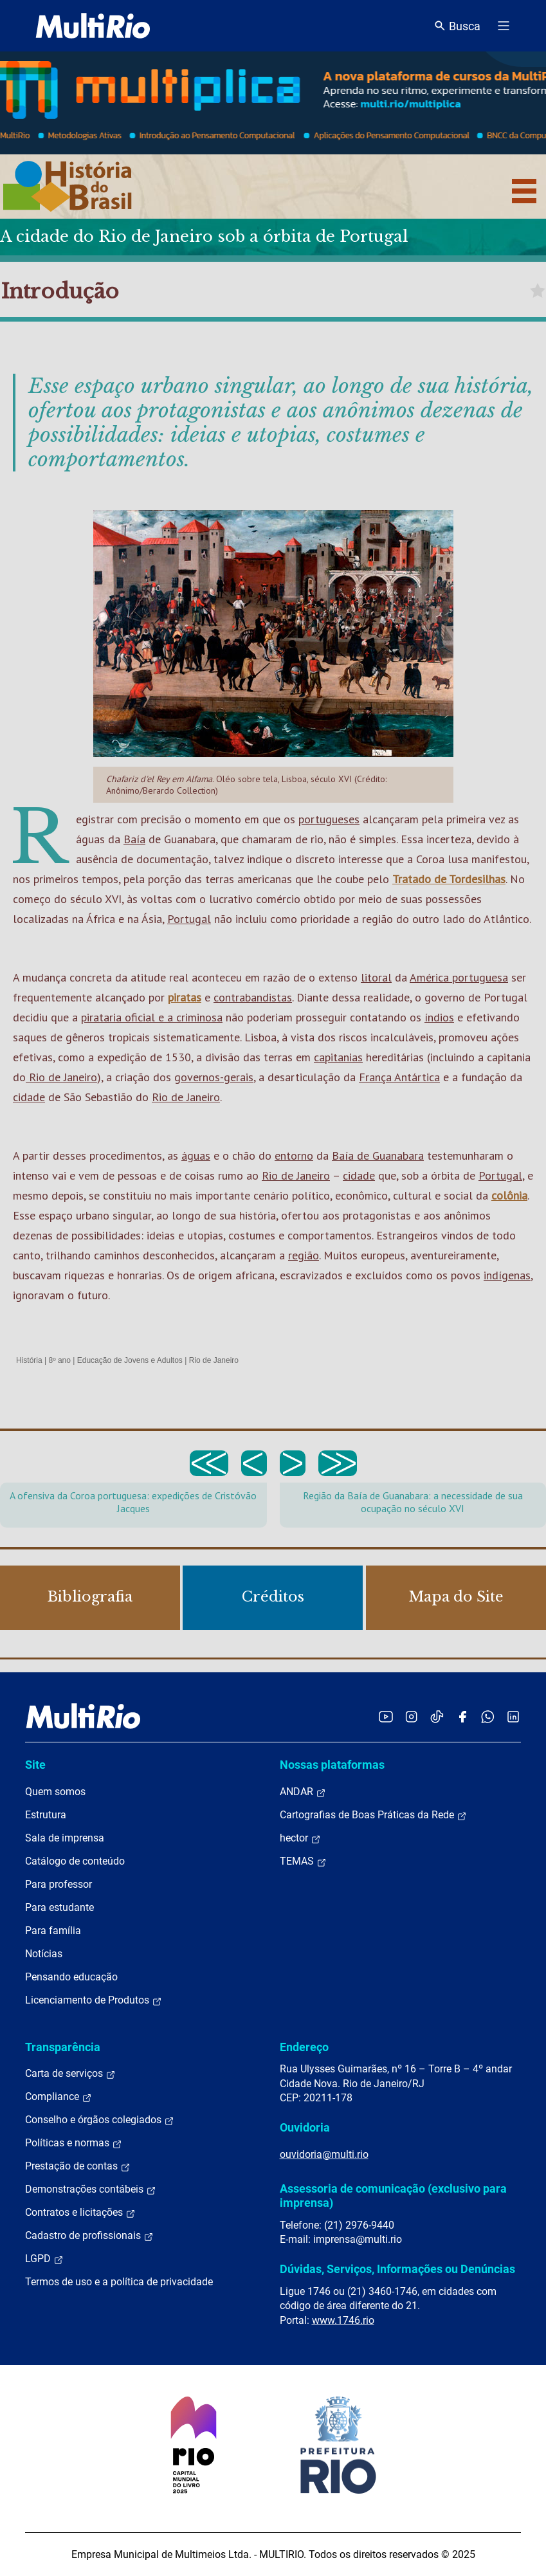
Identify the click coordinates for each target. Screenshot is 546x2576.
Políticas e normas (73, 2143)
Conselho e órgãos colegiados (99, 2120)
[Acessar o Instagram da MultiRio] (411, 1716)
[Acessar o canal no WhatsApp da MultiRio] (488, 1716)
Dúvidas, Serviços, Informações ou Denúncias (397, 2269)
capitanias (338, 1057)
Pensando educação (71, 1977)
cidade (29, 1097)
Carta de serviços (70, 2073)
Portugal (189, 918)
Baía (134, 839)
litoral (376, 977)
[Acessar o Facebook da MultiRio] (462, 1716)
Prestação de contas (78, 2166)
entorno (294, 1155)
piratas (184, 997)
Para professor (58, 1884)
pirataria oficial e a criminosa (152, 1017)
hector (300, 1838)
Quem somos (55, 1792)
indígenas (507, 1275)
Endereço (304, 2047)
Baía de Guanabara (378, 1155)
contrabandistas (253, 997)
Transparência (62, 2047)
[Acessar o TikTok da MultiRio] (437, 1716)
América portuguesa (459, 977)
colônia (509, 1195)
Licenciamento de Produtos (93, 2000)
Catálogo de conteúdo (75, 1861)
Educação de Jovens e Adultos (130, 1360)
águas (195, 1155)
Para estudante (59, 1907)
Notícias (43, 1954)
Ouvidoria (305, 2127)
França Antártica (399, 1077)
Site (35, 1764)
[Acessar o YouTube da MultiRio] (386, 1716)
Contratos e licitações (80, 2212)
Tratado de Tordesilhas (448, 879)
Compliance (58, 2096)
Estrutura (45, 1815)
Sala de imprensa (64, 1838)
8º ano (59, 1360)
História (29, 1360)
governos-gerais (213, 1077)
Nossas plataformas (332, 1764)
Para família (53, 1930)
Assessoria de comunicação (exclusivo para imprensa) (393, 2195)
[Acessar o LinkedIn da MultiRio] (513, 1716)
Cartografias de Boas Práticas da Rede (373, 1815)
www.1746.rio (343, 2320)
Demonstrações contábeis (90, 2189)
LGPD (44, 2258)
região (303, 1255)
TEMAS (303, 1861)
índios (439, 1017)
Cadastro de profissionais (89, 2235)
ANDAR (303, 1792)
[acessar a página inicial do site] (93, 26)
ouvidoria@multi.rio (324, 2154)
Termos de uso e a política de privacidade (119, 2282)
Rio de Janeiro (61, 1077)
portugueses (328, 819)
